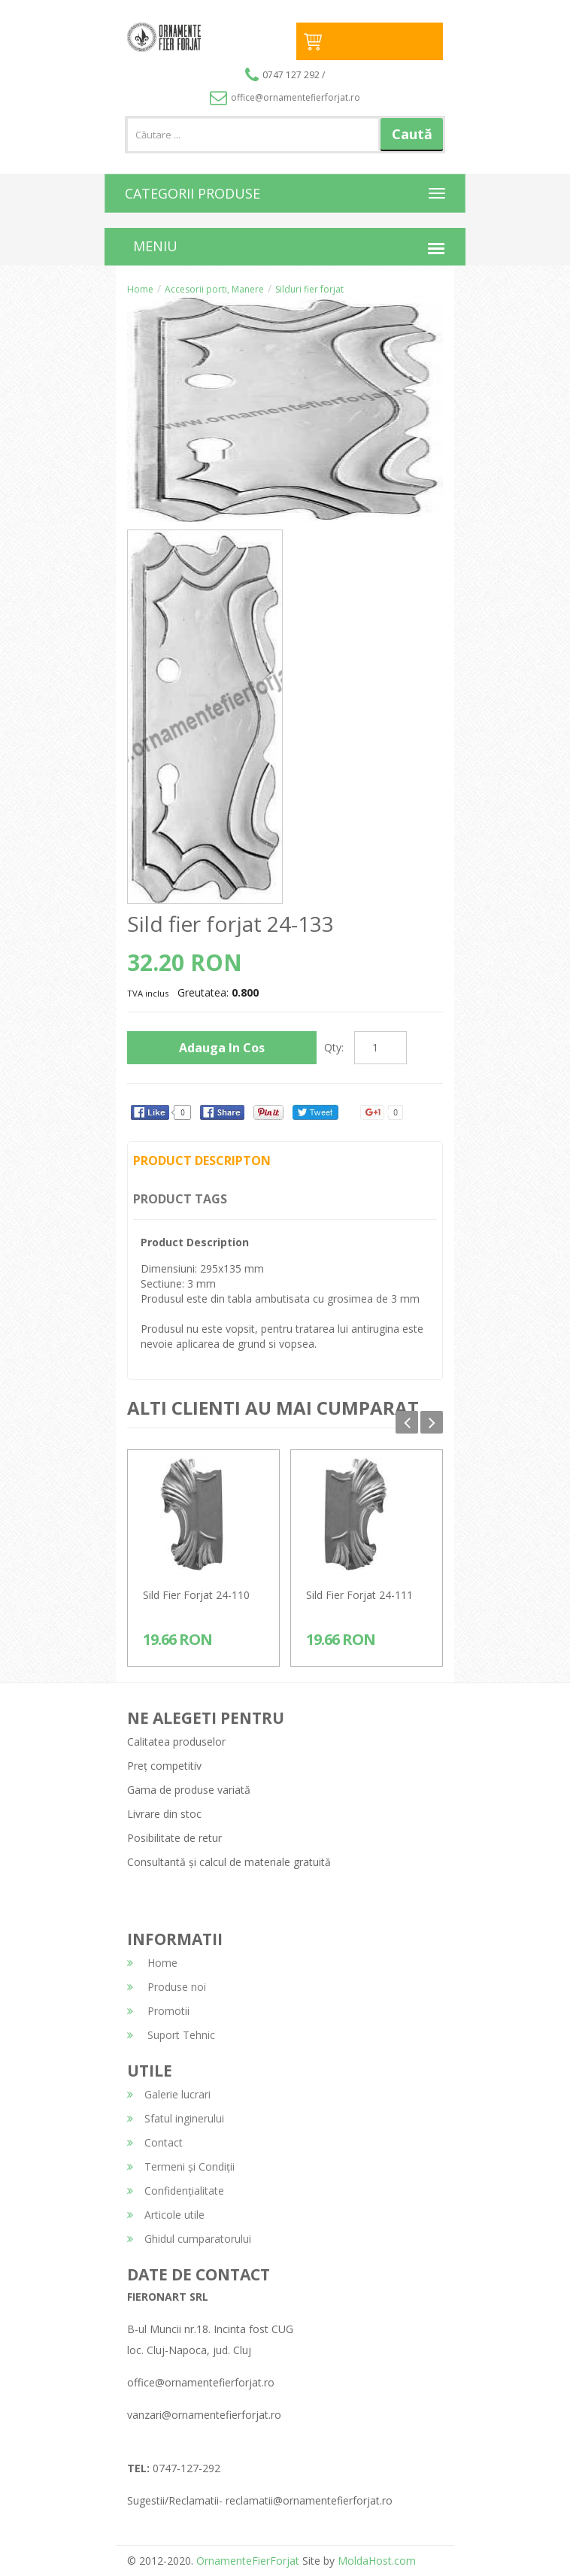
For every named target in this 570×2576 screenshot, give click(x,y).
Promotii (158, 2011)
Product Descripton (202, 1160)
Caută (412, 134)
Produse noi (166, 1987)
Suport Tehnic (171, 2035)
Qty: (334, 1047)
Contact (155, 2142)
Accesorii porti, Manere (214, 289)
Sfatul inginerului (175, 2118)
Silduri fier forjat (309, 289)
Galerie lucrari (169, 2094)
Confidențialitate (175, 2190)
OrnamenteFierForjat (246, 2560)
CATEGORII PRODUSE (192, 193)
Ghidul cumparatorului (189, 2239)
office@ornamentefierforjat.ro (285, 97)
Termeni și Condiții (181, 2166)
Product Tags (180, 1199)
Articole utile (166, 2214)
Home (140, 289)
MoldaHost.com (377, 2560)
